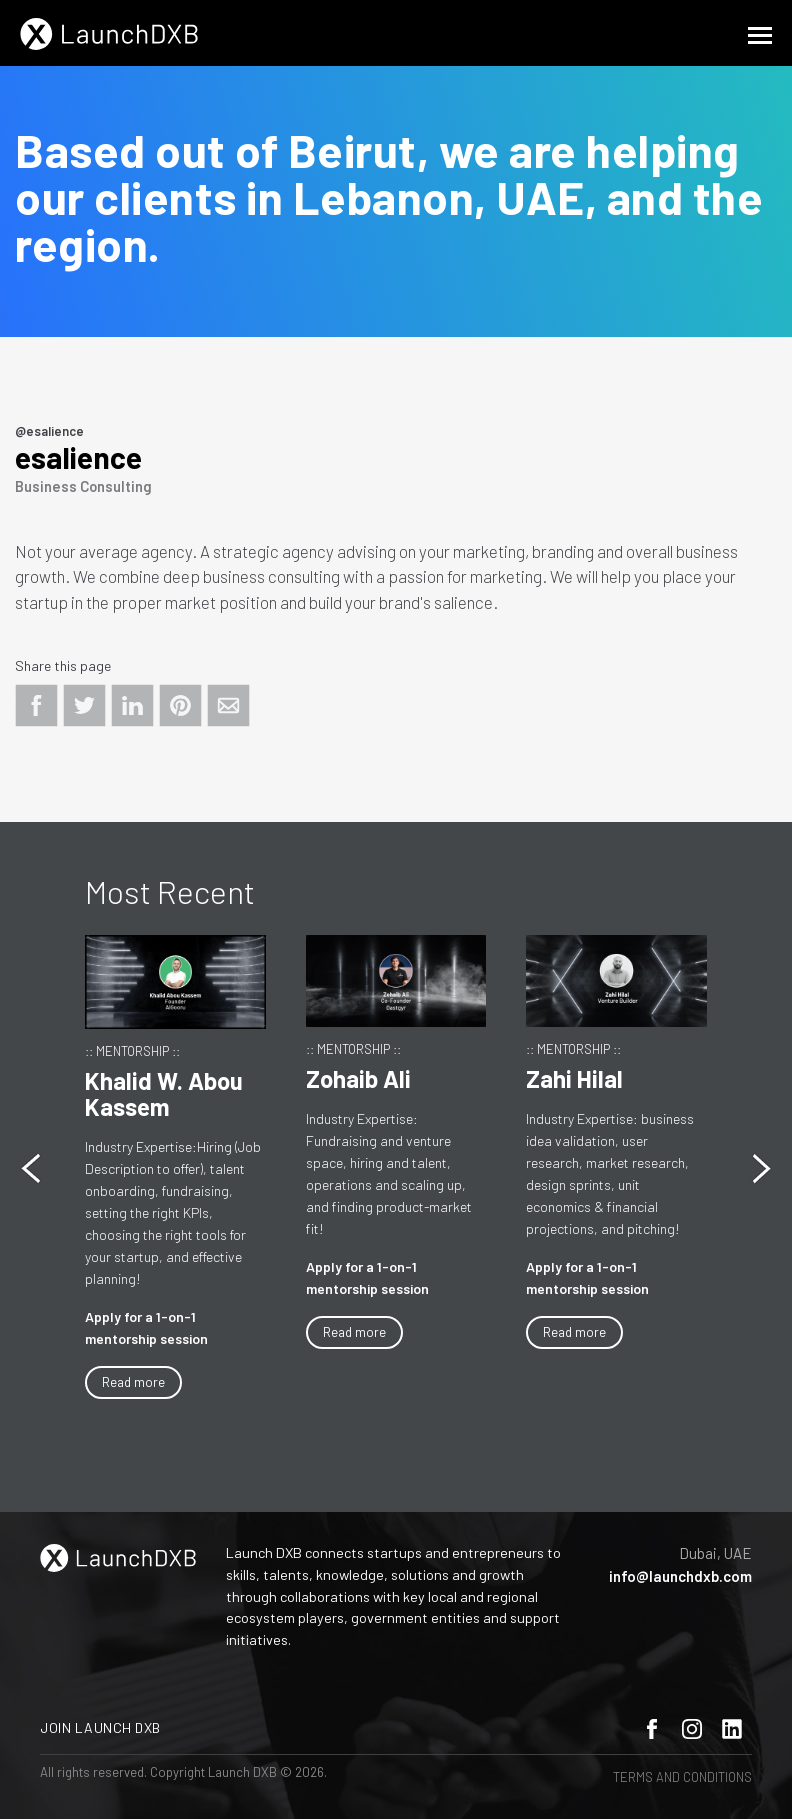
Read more (133, 1382)
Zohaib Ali (358, 1078)
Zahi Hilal (574, 1078)
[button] (761, 1168)
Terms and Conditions (682, 1777)
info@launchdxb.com (680, 1576)
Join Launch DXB (100, 1727)
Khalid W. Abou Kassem (164, 1093)
